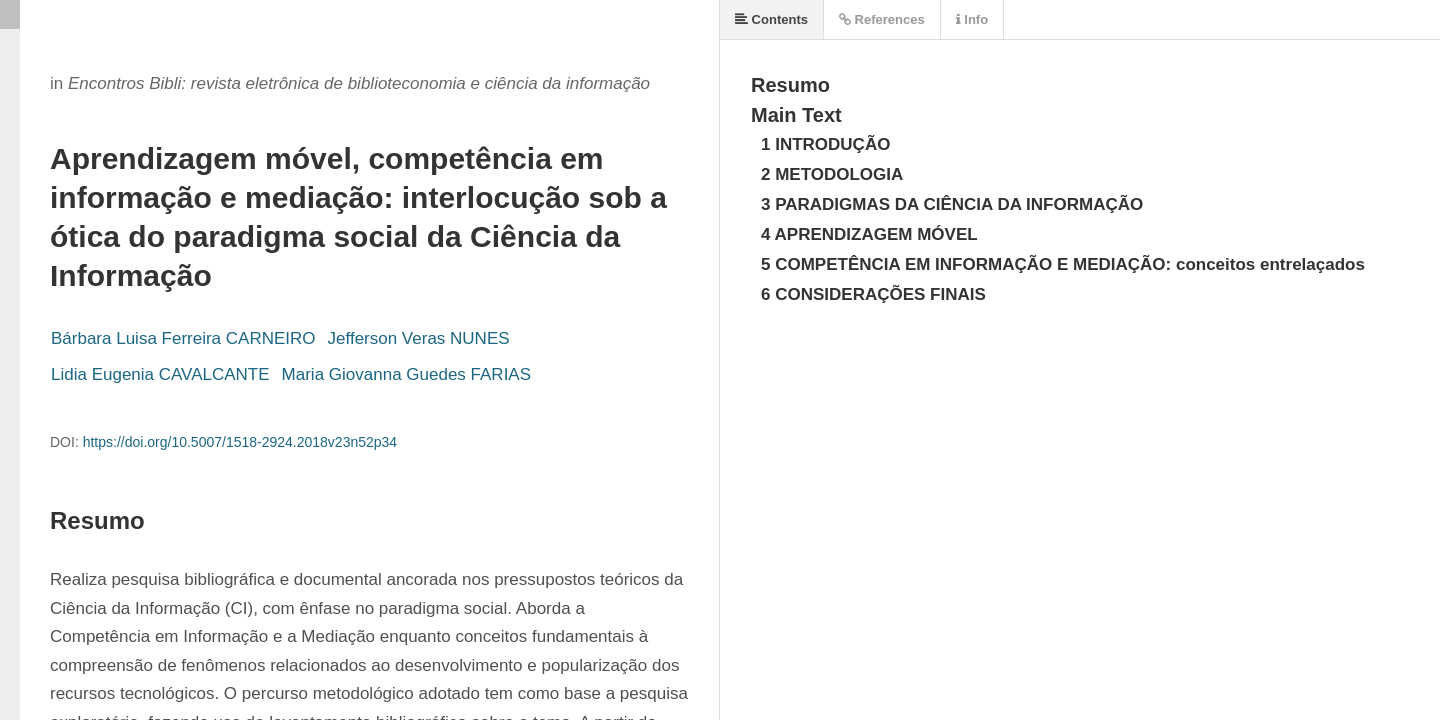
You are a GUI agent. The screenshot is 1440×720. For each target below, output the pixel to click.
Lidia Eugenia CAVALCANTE (160, 374)
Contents (771, 19)
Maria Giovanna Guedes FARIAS (406, 374)
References (882, 19)
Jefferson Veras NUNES (419, 338)
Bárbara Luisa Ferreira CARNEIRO (183, 338)
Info (972, 19)
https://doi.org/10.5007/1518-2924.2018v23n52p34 (240, 442)
